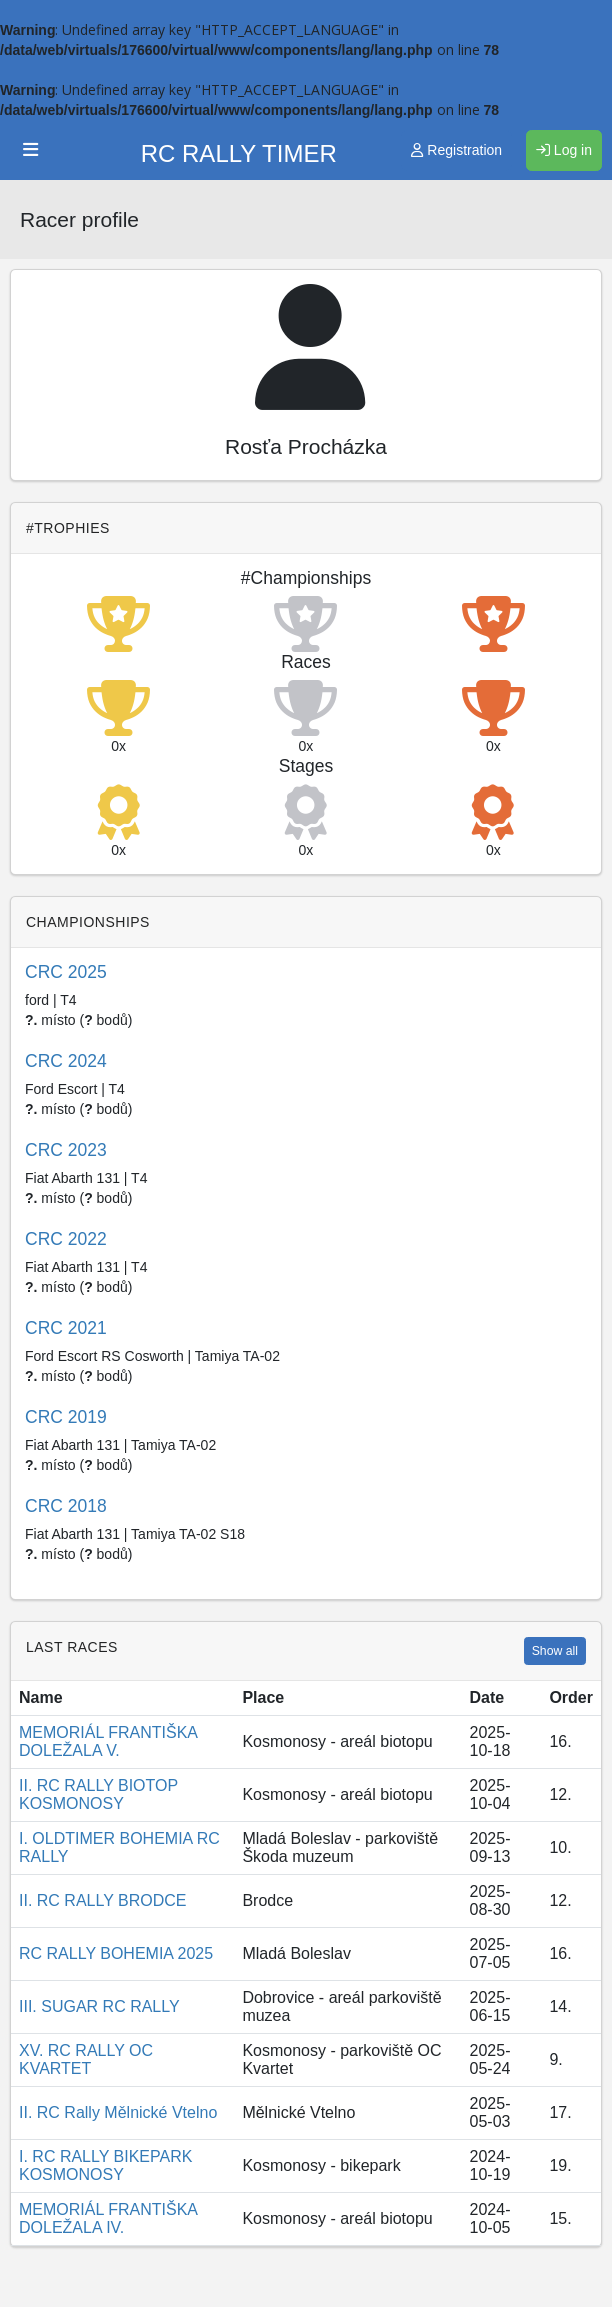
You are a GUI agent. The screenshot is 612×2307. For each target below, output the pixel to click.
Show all (555, 1651)
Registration (456, 150)
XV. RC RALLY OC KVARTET (86, 2059)
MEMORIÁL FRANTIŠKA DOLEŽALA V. (108, 1741)
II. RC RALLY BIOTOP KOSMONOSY (98, 1794)
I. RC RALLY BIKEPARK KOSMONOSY (105, 2165)
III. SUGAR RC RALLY (99, 2006)
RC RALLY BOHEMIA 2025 (116, 1953)
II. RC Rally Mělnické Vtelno (118, 2112)
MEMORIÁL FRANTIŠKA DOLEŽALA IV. (108, 2218)
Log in (564, 150)
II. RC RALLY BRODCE (102, 1900)
